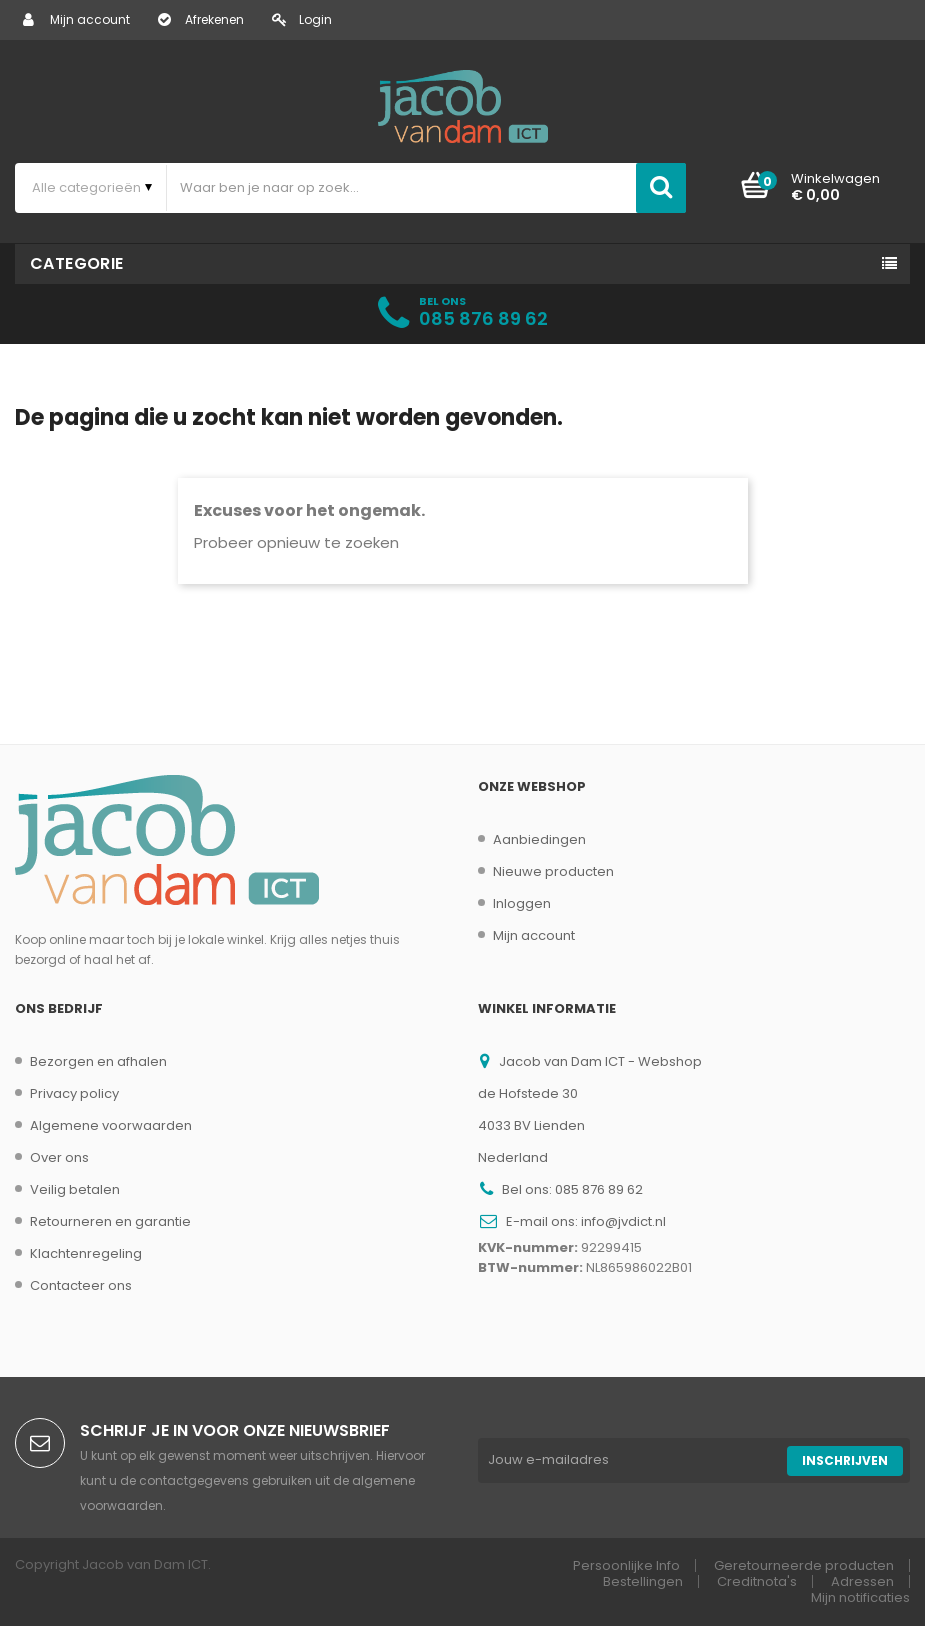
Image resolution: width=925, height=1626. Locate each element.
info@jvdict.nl (623, 1221)
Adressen (862, 1581)
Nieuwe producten (553, 871)
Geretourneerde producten (804, 1565)
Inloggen (522, 903)
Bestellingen (643, 1581)
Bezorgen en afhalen (98, 1061)
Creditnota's (757, 1581)
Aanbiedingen (539, 839)
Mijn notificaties (860, 1597)
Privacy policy (74, 1093)
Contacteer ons (81, 1285)
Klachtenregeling (86, 1253)
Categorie (77, 263)
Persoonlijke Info (626, 1565)
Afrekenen (201, 19)
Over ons (59, 1157)
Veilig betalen (75, 1189)
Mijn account (76, 19)
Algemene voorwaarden (111, 1125)
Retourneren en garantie (110, 1221)
